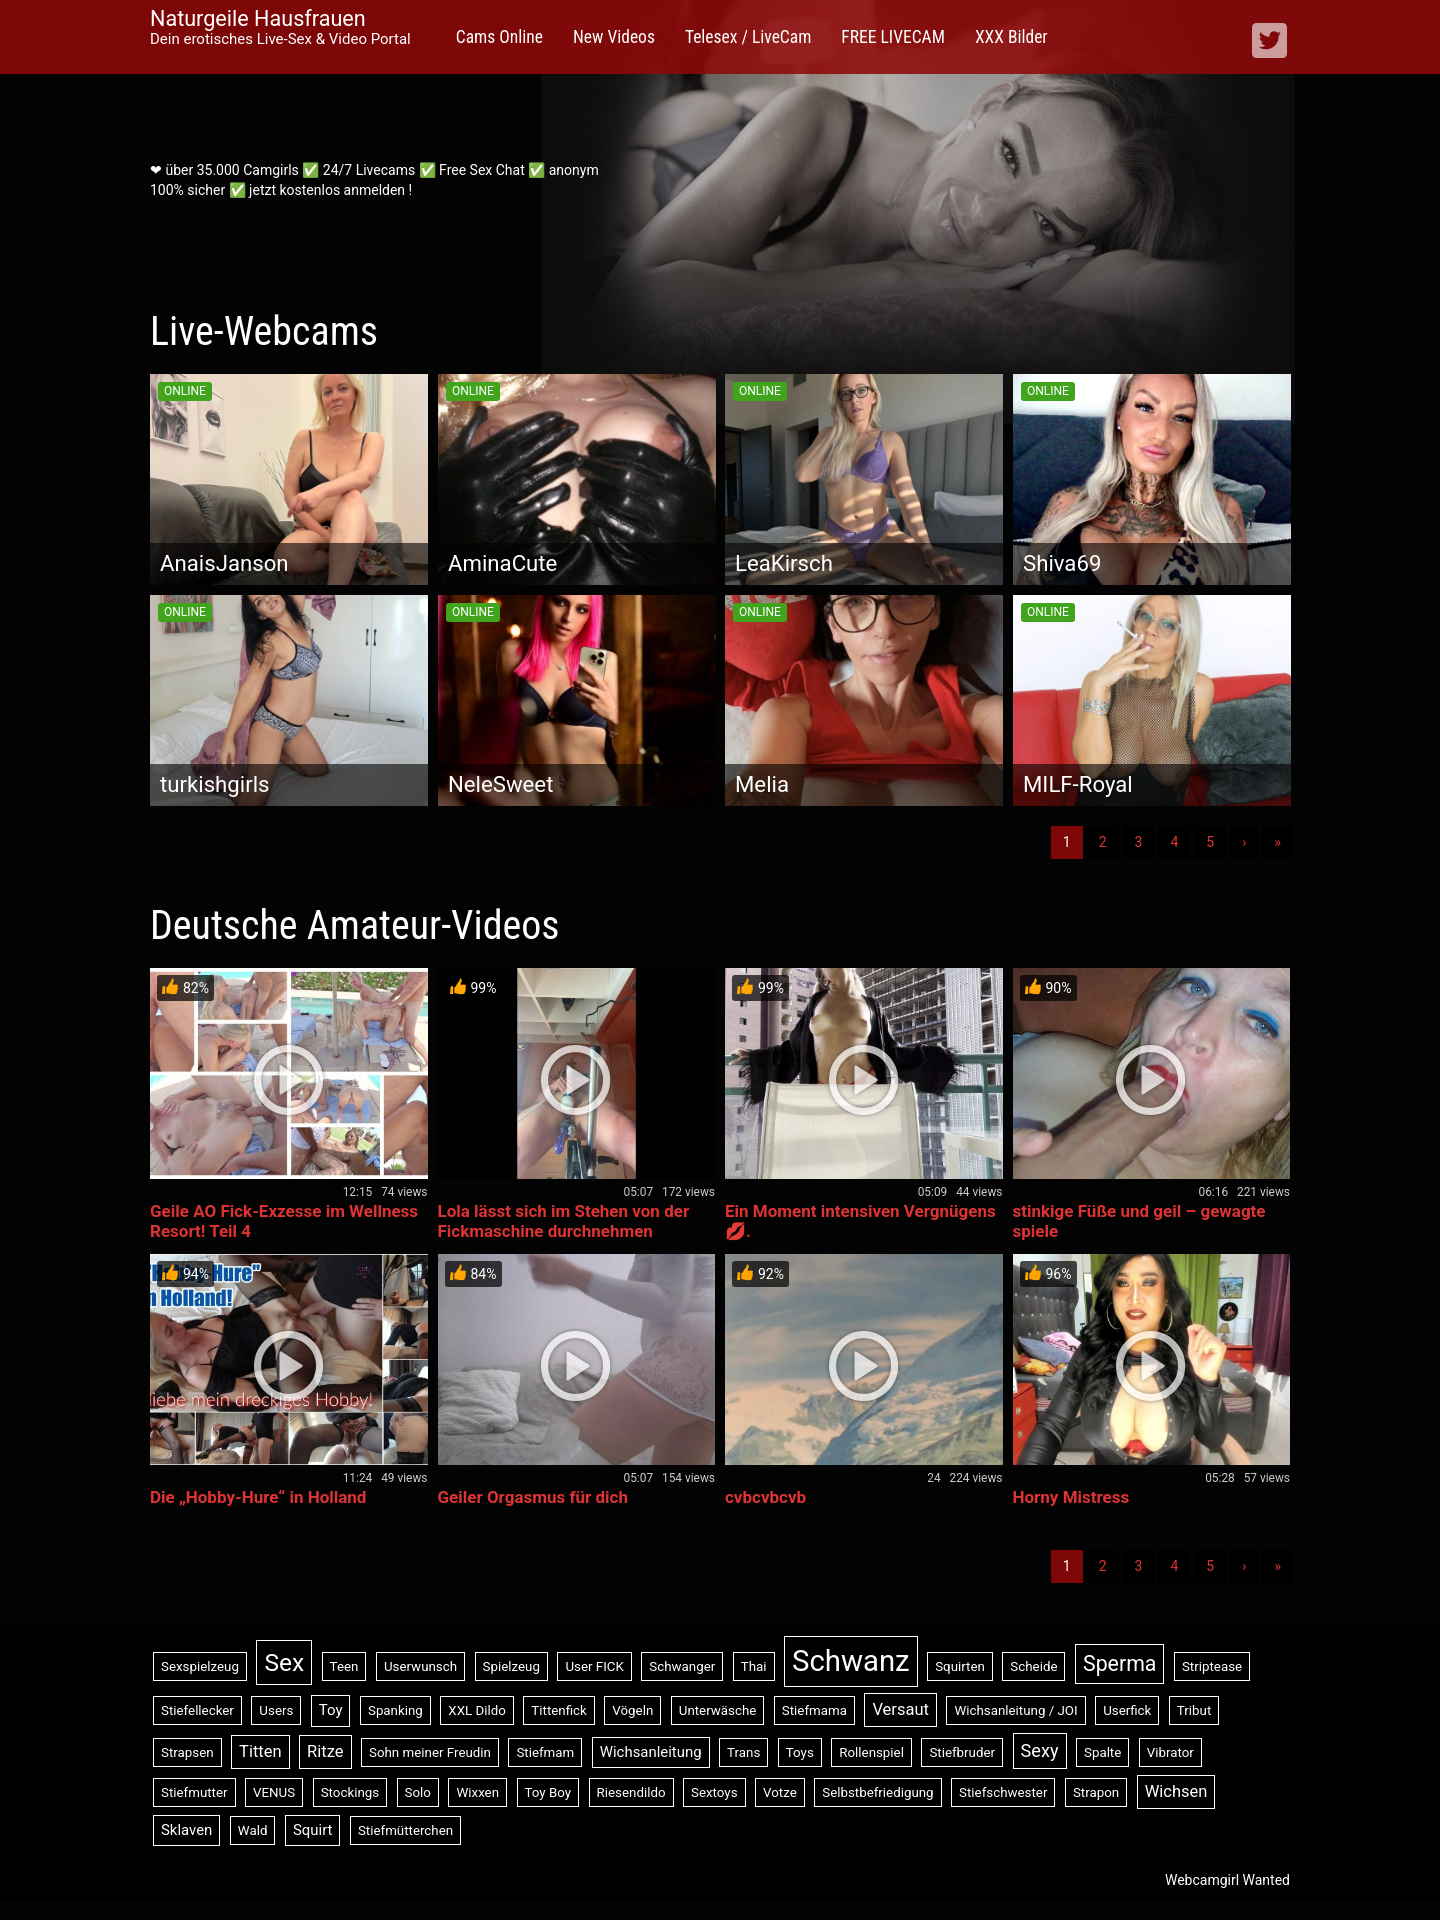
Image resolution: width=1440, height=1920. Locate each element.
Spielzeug (511, 1666)
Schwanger (682, 1666)
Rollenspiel (871, 1752)
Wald (253, 1830)
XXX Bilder (1011, 37)
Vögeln (632, 1710)
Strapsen (187, 1752)
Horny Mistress (1071, 1497)
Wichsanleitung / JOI (1015, 1710)
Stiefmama (814, 1710)
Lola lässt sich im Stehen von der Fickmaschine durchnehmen (564, 1221)
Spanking (395, 1710)
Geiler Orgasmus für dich (533, 1497)
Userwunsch (420, 1666)
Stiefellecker (197, 1710)
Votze (780, 1792)
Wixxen (477, 1792)
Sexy (1040, 1750)
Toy (331, 1710)
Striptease (1212, 1666)
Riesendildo (631, 1792)
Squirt (313, 1830)
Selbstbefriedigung (877, 1792)
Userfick (1127, 1710)
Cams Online (499, 37)
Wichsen (1176, 1791)
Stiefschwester (1003, 1792)
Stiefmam (545, 1752)
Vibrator (1170, 1752)
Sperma (1119, 1663)
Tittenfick (558, 1710)
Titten (260, 1751)
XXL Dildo (477, 1710)
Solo (418, 1792)
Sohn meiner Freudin (430, 1752)
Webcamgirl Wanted (1227, 1880)
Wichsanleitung (651, 1752)
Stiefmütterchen (405, 1830)
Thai (754, 1666)
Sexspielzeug (200, 1666)
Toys (800, 1752)
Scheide (1033, 1666)
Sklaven (186, 1830)
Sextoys (714, 1792)
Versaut (900, 1709)
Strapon (1096, 1792)
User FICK (594, 1666)
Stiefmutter (194, 1792)
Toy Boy (548, 1792)
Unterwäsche (718, 1710)
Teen (344, 1666)
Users (276, 1710)
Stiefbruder (962, 1752)
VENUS (274, 1792)
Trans (743, 1752)
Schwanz (851, 1661)
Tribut (1194, 1710)
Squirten (960, 1666)
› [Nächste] (1244, 842)
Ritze (325, 1751)
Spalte (1102, 1752)
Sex (284, 1662)
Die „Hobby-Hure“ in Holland (258, 1497)
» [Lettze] (1277, 842)
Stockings (350, 1792)
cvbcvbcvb (765, 1497)
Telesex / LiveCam (748, 37)
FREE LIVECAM (893, 37)
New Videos (614, 37)
